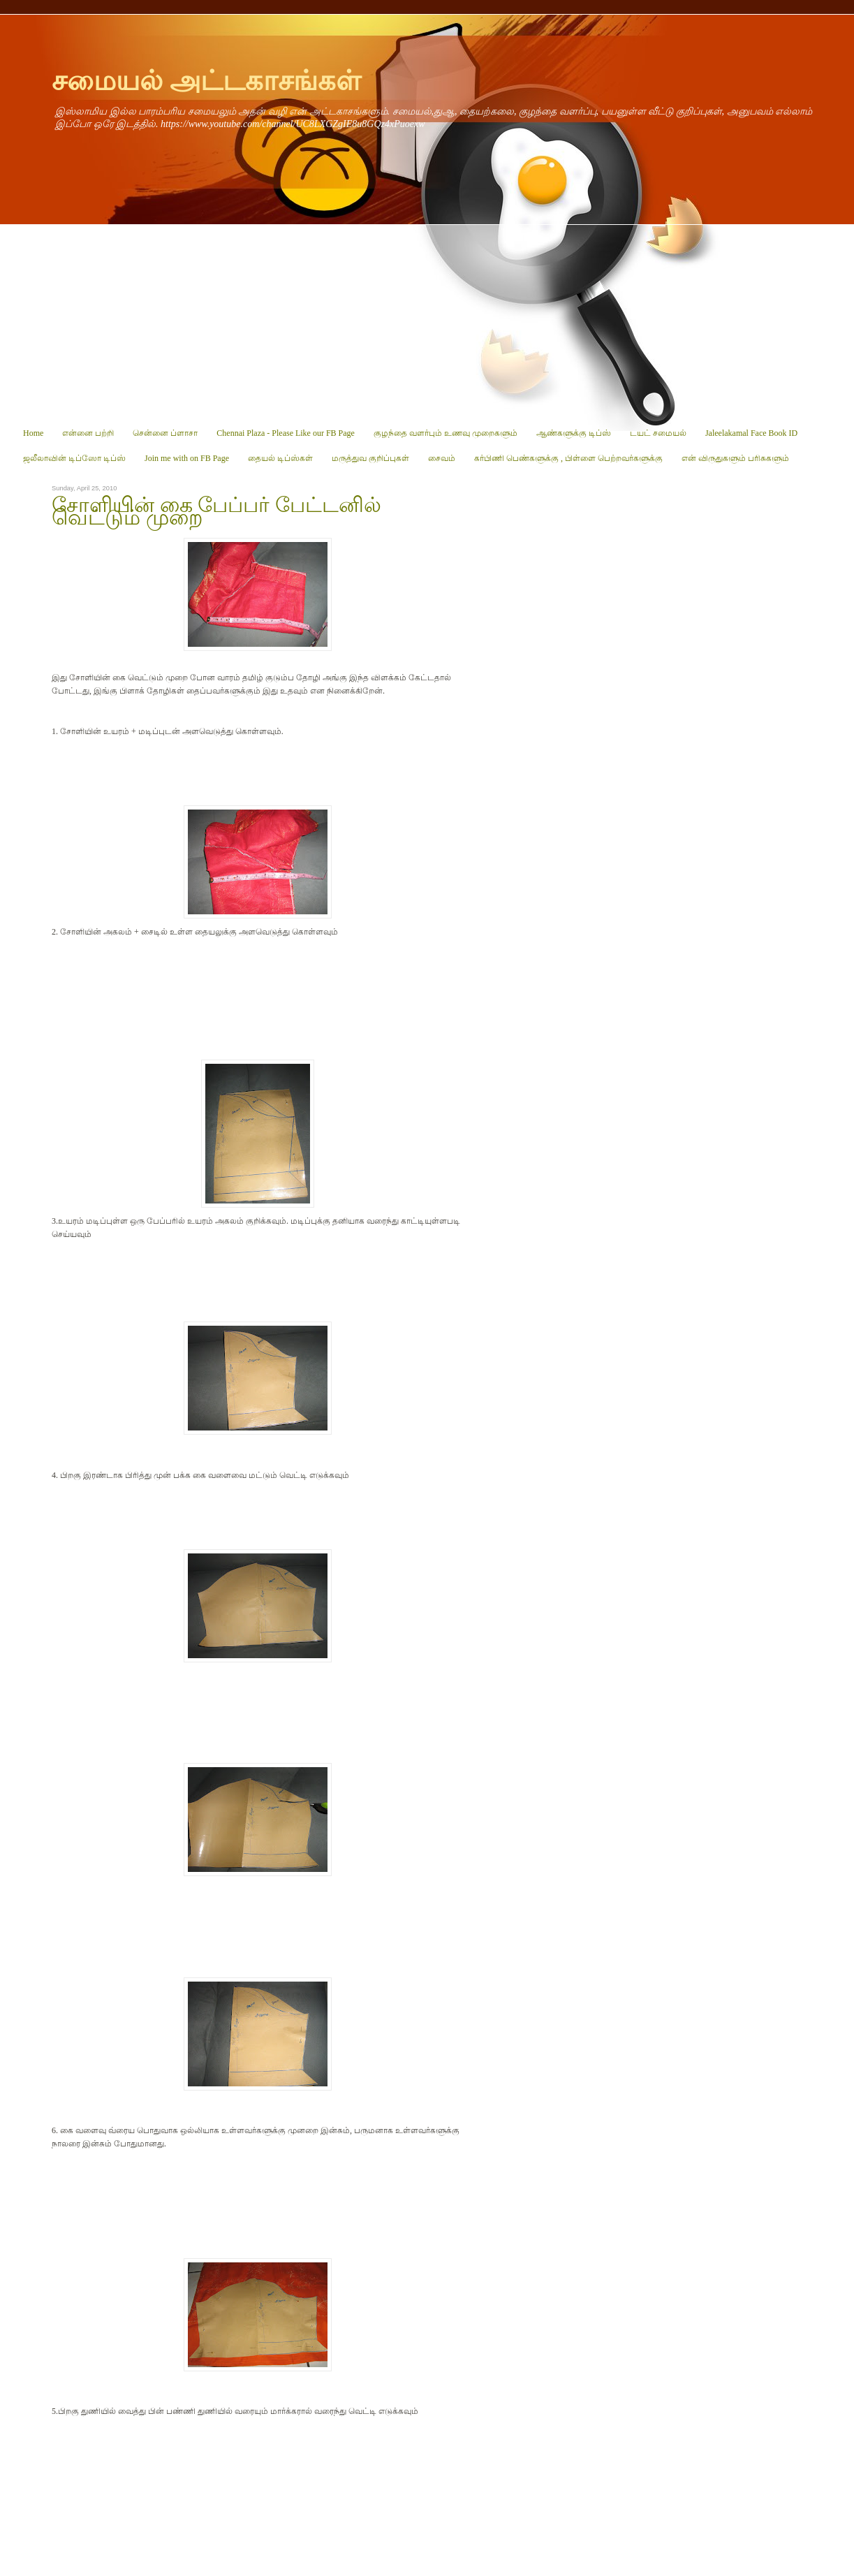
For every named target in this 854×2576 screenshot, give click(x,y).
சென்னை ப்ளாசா (165, 433)
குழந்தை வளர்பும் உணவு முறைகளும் (445, 433)
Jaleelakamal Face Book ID (751, 433)
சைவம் (441, 458)
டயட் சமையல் (658, 433)
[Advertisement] (427, 322)
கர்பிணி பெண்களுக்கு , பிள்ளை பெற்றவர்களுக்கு (568, 458)
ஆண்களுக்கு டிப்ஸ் (573, 433)
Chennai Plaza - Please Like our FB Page (285, 433)
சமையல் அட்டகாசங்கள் (206, 80)
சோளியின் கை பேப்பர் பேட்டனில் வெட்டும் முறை (216, 511)
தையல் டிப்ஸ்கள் (280, 458)
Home (33, 433)
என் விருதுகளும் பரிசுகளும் (735, 458)
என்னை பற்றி (88, 433)
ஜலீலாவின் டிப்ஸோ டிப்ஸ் (74, 458)
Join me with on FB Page (187, 458)
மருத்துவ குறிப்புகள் (370, 458)
